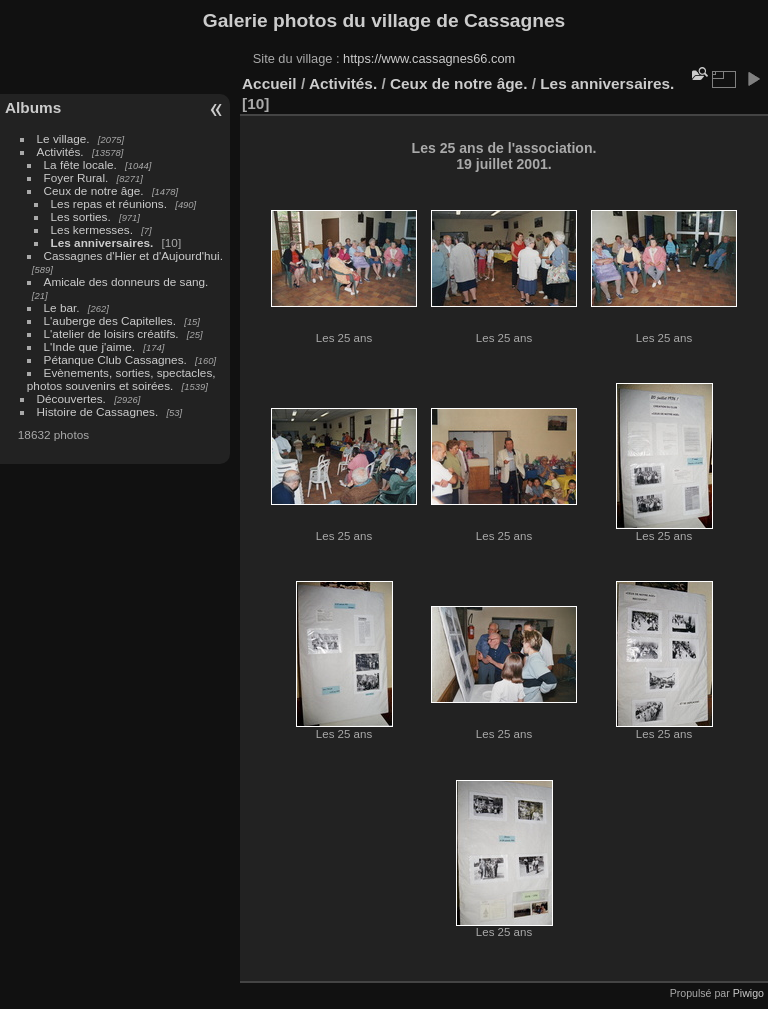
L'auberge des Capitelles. (110, 320)
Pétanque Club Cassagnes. (115, 359)
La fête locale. (80, 164)
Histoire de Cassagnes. (98, 411)
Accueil (269, 83)
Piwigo (748, 993)
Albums (33, 107)
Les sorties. (81, 216)
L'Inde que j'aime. (90, 346)
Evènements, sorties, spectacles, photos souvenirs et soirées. (121, 379)
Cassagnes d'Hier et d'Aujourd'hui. (133, 255)
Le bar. (62, 307)
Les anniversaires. (102, 242)
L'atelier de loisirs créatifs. (111, 333)
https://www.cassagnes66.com (429, 58)
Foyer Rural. (76, 177)
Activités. (60, 151)
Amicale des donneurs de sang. (126, 281)
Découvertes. (71, 398)
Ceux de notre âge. (94, 190)
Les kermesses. (92, 229)
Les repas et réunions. (109, 203)
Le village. (63, 138)
